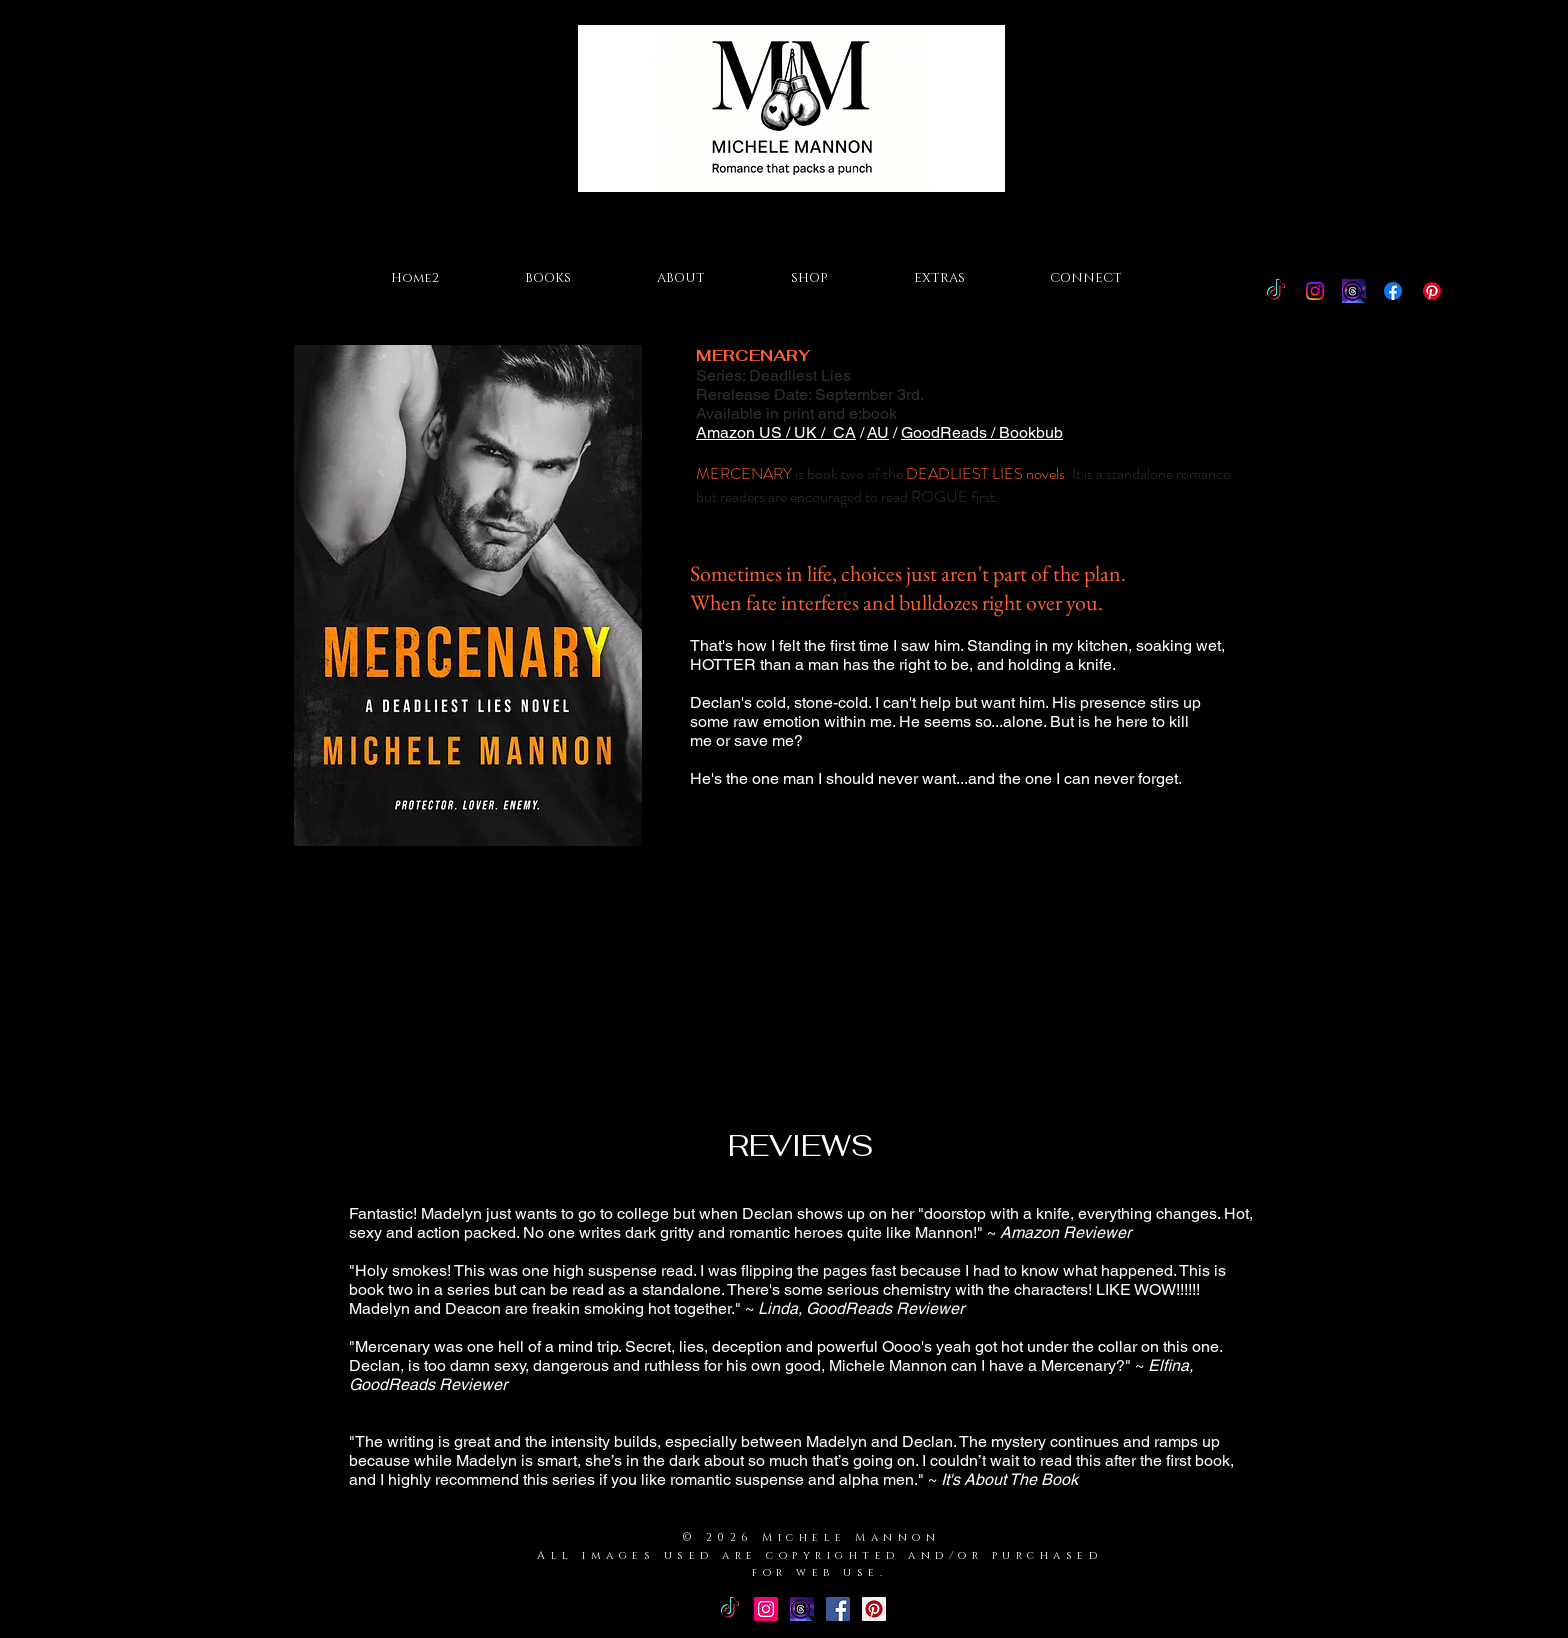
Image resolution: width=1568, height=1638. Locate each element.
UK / (813, 432)
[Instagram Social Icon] (766, 1609)
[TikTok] (1276, 291)
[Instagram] (1315, 291)
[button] (548, 278)
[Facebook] (1393, 291)
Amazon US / (745, 432)
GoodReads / (950, 432)
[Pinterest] (1432, 291)
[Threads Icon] (1354, 291)
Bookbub (1031, 432)
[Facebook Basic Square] (838, 1609)
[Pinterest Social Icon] (874, 1609)
